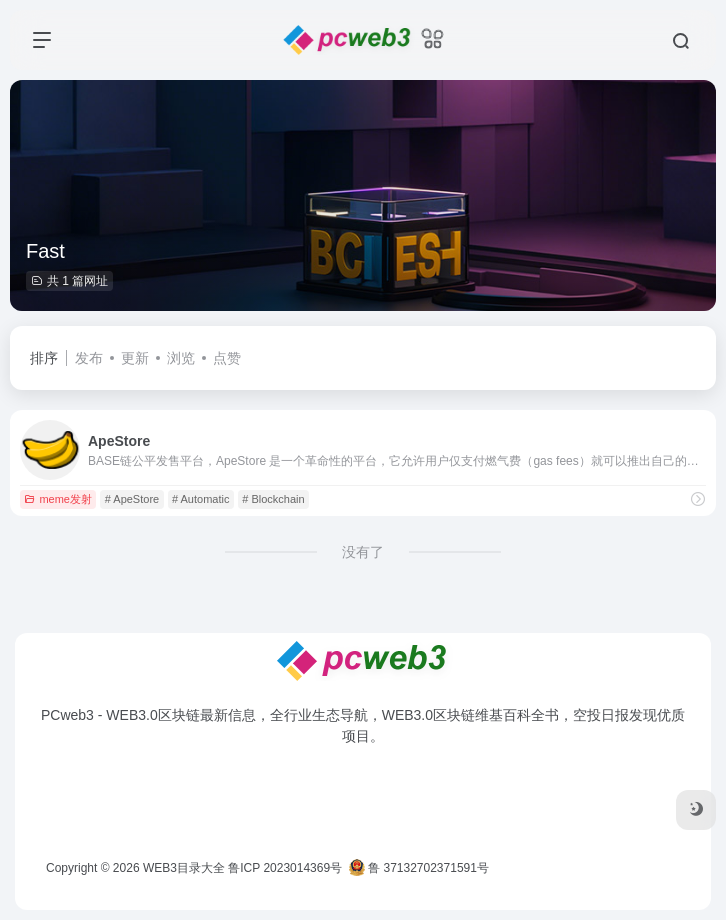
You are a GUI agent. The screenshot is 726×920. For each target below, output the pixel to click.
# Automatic (200, 499)
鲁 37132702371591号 (419, 868)
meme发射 (58, 499)
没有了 (363, 552)
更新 (135, 358)
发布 (89, 358)
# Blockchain (273, 499)
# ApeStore (132, 499)
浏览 (181, 358)
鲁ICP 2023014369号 (285, 868)
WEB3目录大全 (184, 868)
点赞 (227, 358)
